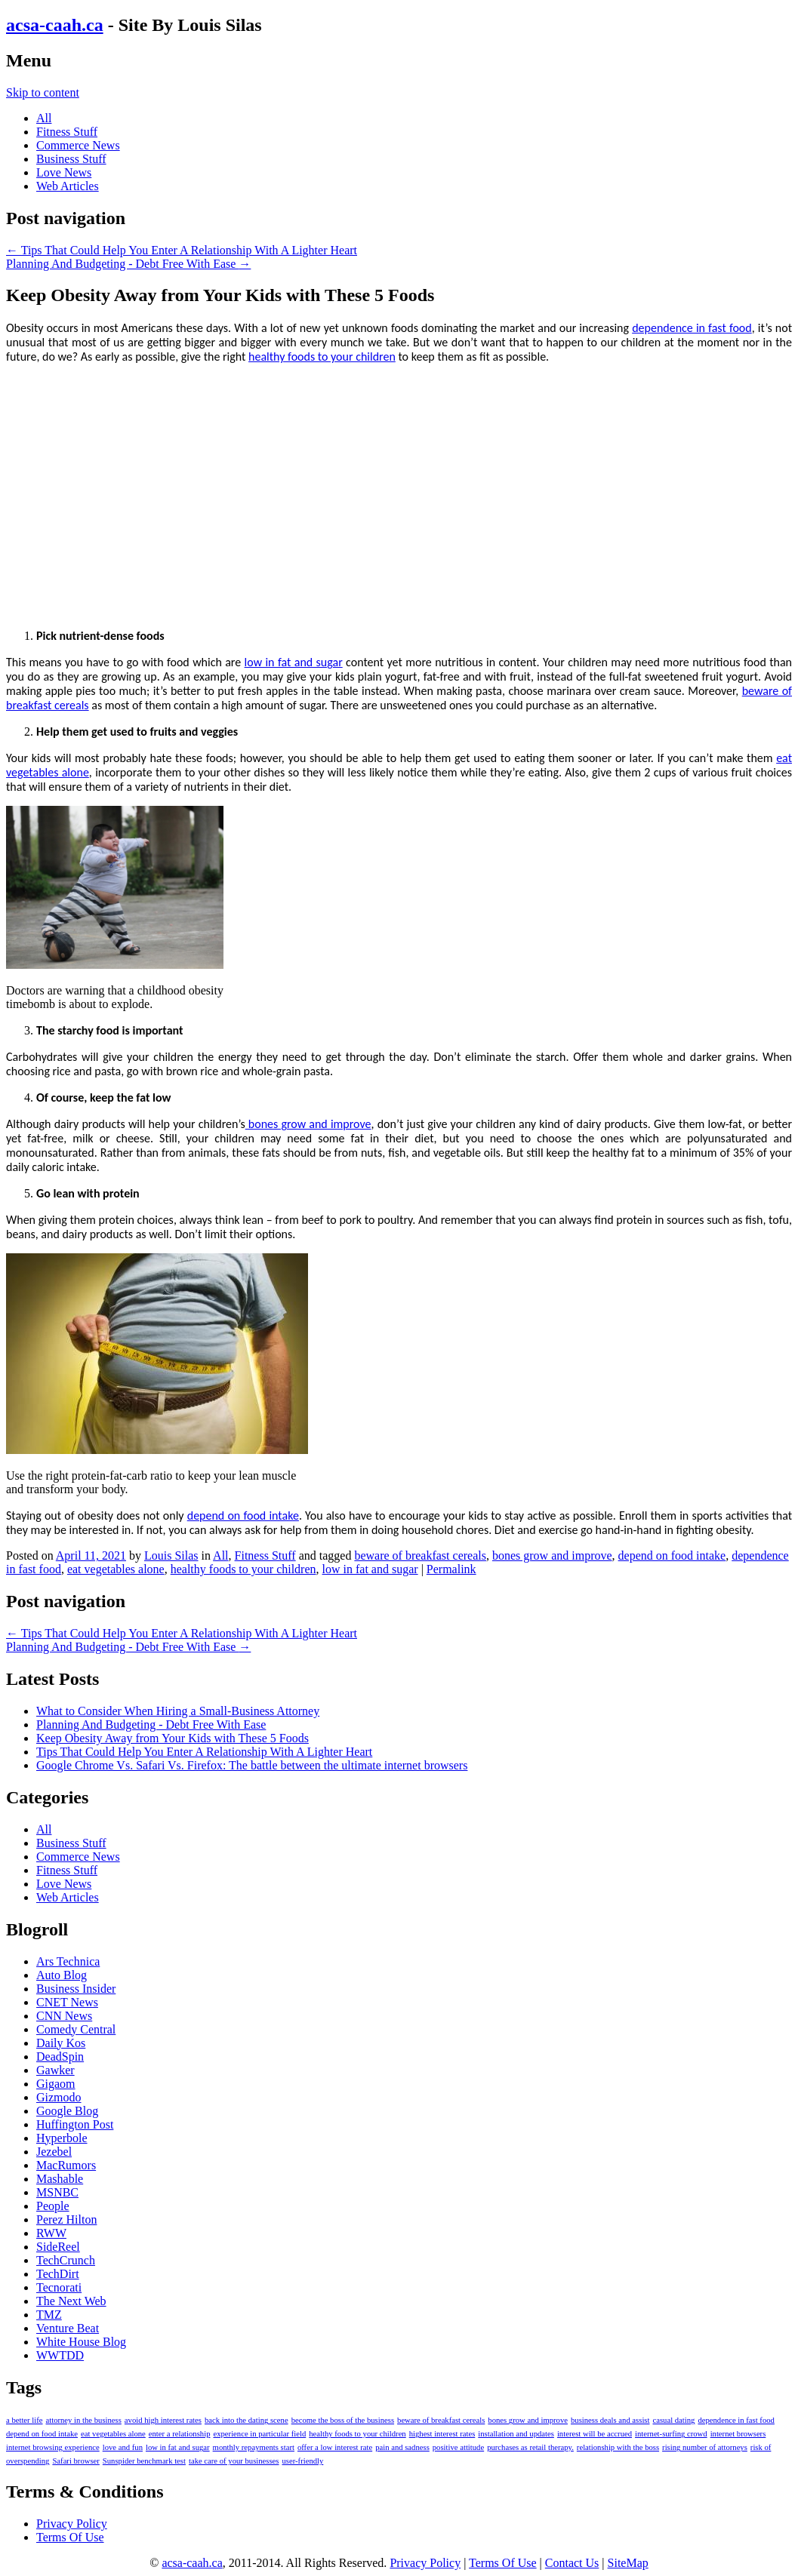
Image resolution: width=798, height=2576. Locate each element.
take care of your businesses (234, 2461)
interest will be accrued (594, 2434)
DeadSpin (60, 2056)
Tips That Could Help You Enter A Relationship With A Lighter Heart (181, 250)
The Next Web (71, 2301)
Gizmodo (59, 2097)
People (52, 2205)
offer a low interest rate (334, 2447)
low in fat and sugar (294, 662)
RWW (51, 2233)
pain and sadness (402, 2447)
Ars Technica (68, 1961)
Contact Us (572, 2562)
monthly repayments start (253, 2447)
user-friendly (303, 2461)
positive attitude (458, 2447)
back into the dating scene (246, 2420)
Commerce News (78, 145)
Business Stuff (71, 158)
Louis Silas (171, 1555)
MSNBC (57, 2192)
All (43, 118)
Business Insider (76, 1988)
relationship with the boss (618, 2447)
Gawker (55, 2070)
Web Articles (67, 186)
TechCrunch (65, 2260)
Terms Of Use (70, 2537)
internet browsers (738, 2434)
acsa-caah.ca (54, 25)
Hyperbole (62, 2138)
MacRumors (66, 2165)
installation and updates (516, 2434)
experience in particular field (259, 2434)
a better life (24, 2420)
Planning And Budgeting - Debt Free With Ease (128, 263)
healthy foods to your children (322, 356)
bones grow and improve (308, 1124)
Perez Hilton (66, 2219)
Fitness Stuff (66, 131)
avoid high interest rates (163, 2420)
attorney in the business (84, 2420)
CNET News (67, 2002)
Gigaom (55, 2083)
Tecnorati (59, 2287)
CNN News (64, 2015)
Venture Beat (67, 2328)
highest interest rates (442, 2434)
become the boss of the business (342, 2420)
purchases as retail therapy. (530, 2447)
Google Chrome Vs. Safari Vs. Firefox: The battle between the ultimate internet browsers (251, 1765)
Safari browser (75, 2461)
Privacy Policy (71, 2523)
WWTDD (60, 2355)
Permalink (451, 1569)
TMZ (49, 2314)
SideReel (58, 2246)
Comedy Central (76, 2029)
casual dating (673, 2420)
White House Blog (81, 2341)
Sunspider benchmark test (144, 2461)
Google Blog (67, 2110)
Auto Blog (61, 1975)
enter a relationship (180, 2434)
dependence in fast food (692, 328)
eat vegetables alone (116, 1569)
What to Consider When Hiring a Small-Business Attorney (177, 1711)
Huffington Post (74, 2124)
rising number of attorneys (704, 2447)
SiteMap (628, 2562)
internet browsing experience (53, 2447)
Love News (63, 172)
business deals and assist (610, 2420)
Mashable (59, 2178)
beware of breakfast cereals (420, 1555)
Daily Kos (60, 2043)
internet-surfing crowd (671, 2434)
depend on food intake (243, 1515)
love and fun (123, 2447)
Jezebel (54, 2151)
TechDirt (57, 2273)
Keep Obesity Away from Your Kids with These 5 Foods (172, 1738)
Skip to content (42, 92)
